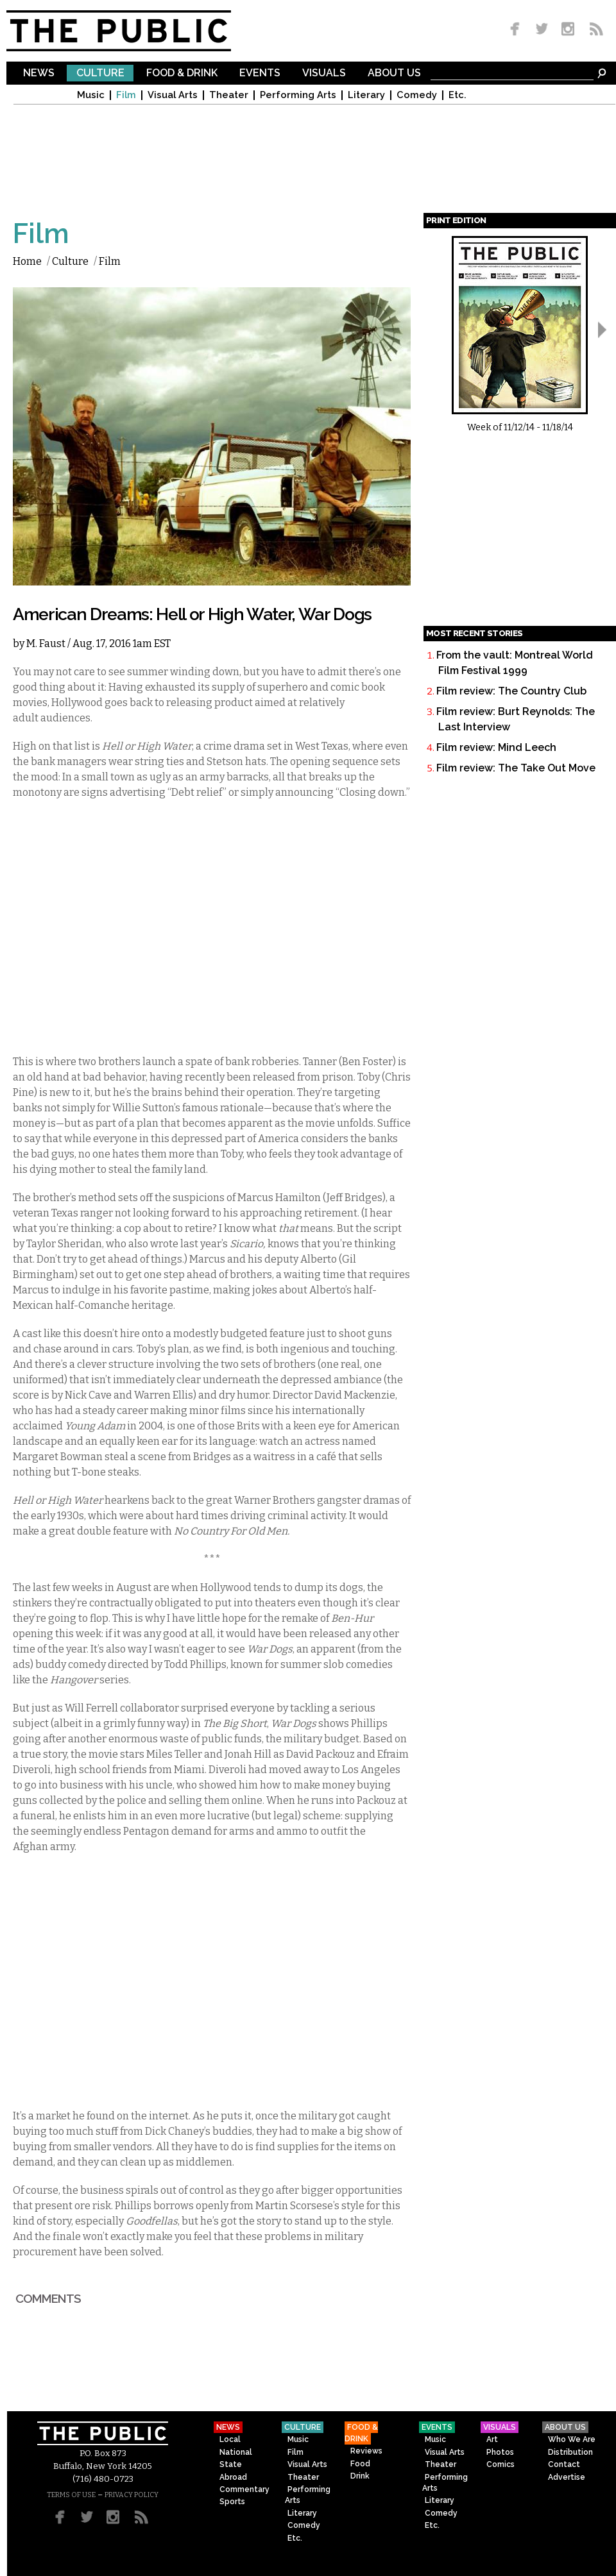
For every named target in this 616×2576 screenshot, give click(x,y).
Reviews (366, 2450)
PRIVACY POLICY (131, 2495)
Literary (366, 95)
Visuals (324, 73)
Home (27, 261)
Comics (500, 2464)
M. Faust (45, 643)
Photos (500, 2452)
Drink (360, 2475)
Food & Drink (182, 73)
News (39, 73)
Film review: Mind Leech (496, 747)
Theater (228, 95)
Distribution (570, 2452)
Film (126, 95)
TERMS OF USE (71, 2495)
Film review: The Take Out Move (515, 768)
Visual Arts (173, 95)
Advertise (566, 2477)
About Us (394, 73)
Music (91, 95)
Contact (564, 2464)
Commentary (244, 2489)
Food (360, 2463)
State (230, 2464)
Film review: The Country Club (511, 691)
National (235, 2452)
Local (230, 2439)
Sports (232, 2501)
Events (259, 73)
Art (492, 2439)
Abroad (233, 2477)
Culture (100, 73)
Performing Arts (298, 95)
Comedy (417, 95)
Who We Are (571, 2439)
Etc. (457, 95)
